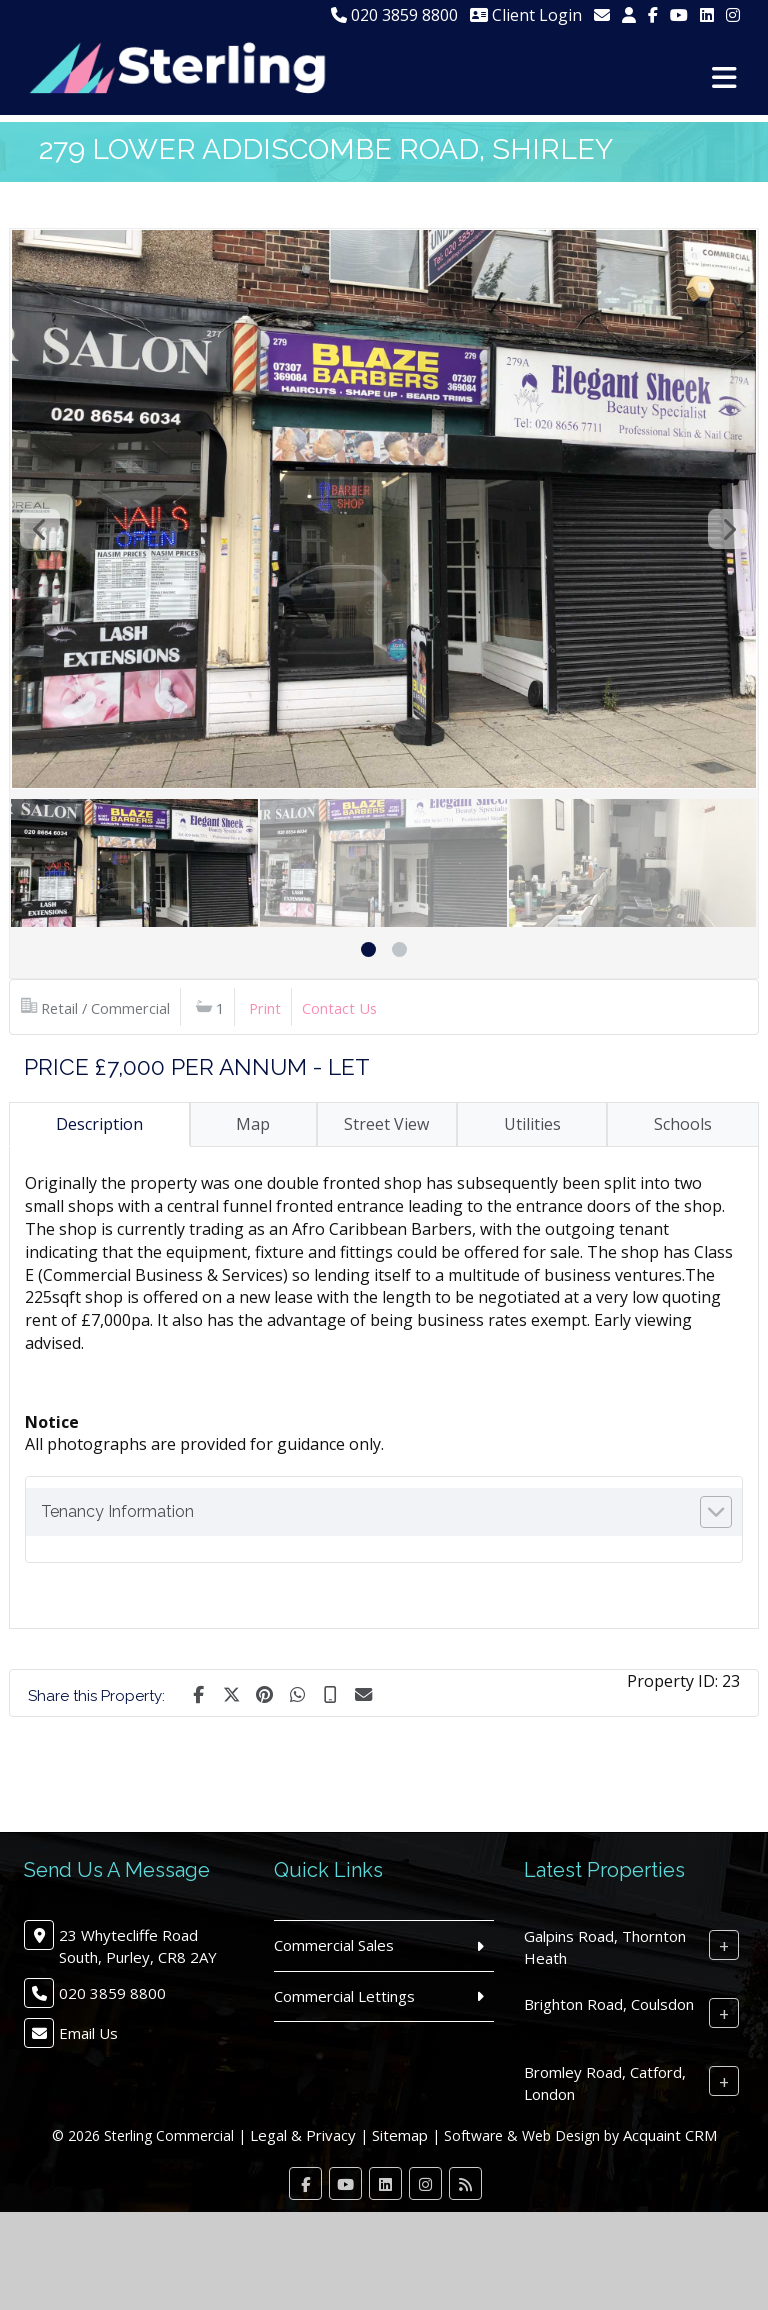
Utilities (532, 1124)
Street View (386, 1124)
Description (99, 1124)
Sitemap (400, 2135)
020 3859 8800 (394, 15)
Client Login (526, 15)
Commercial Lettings (344, 1996)
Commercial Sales (334, 1945)
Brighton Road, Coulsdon (609, 2004)
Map (253, 1124)
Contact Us (339, 1008)
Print (265, 1008)
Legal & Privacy (303, 2135)
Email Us (88, 2033)
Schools (683, 1124)
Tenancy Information (117, 1511)
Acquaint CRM (670, 2135)
